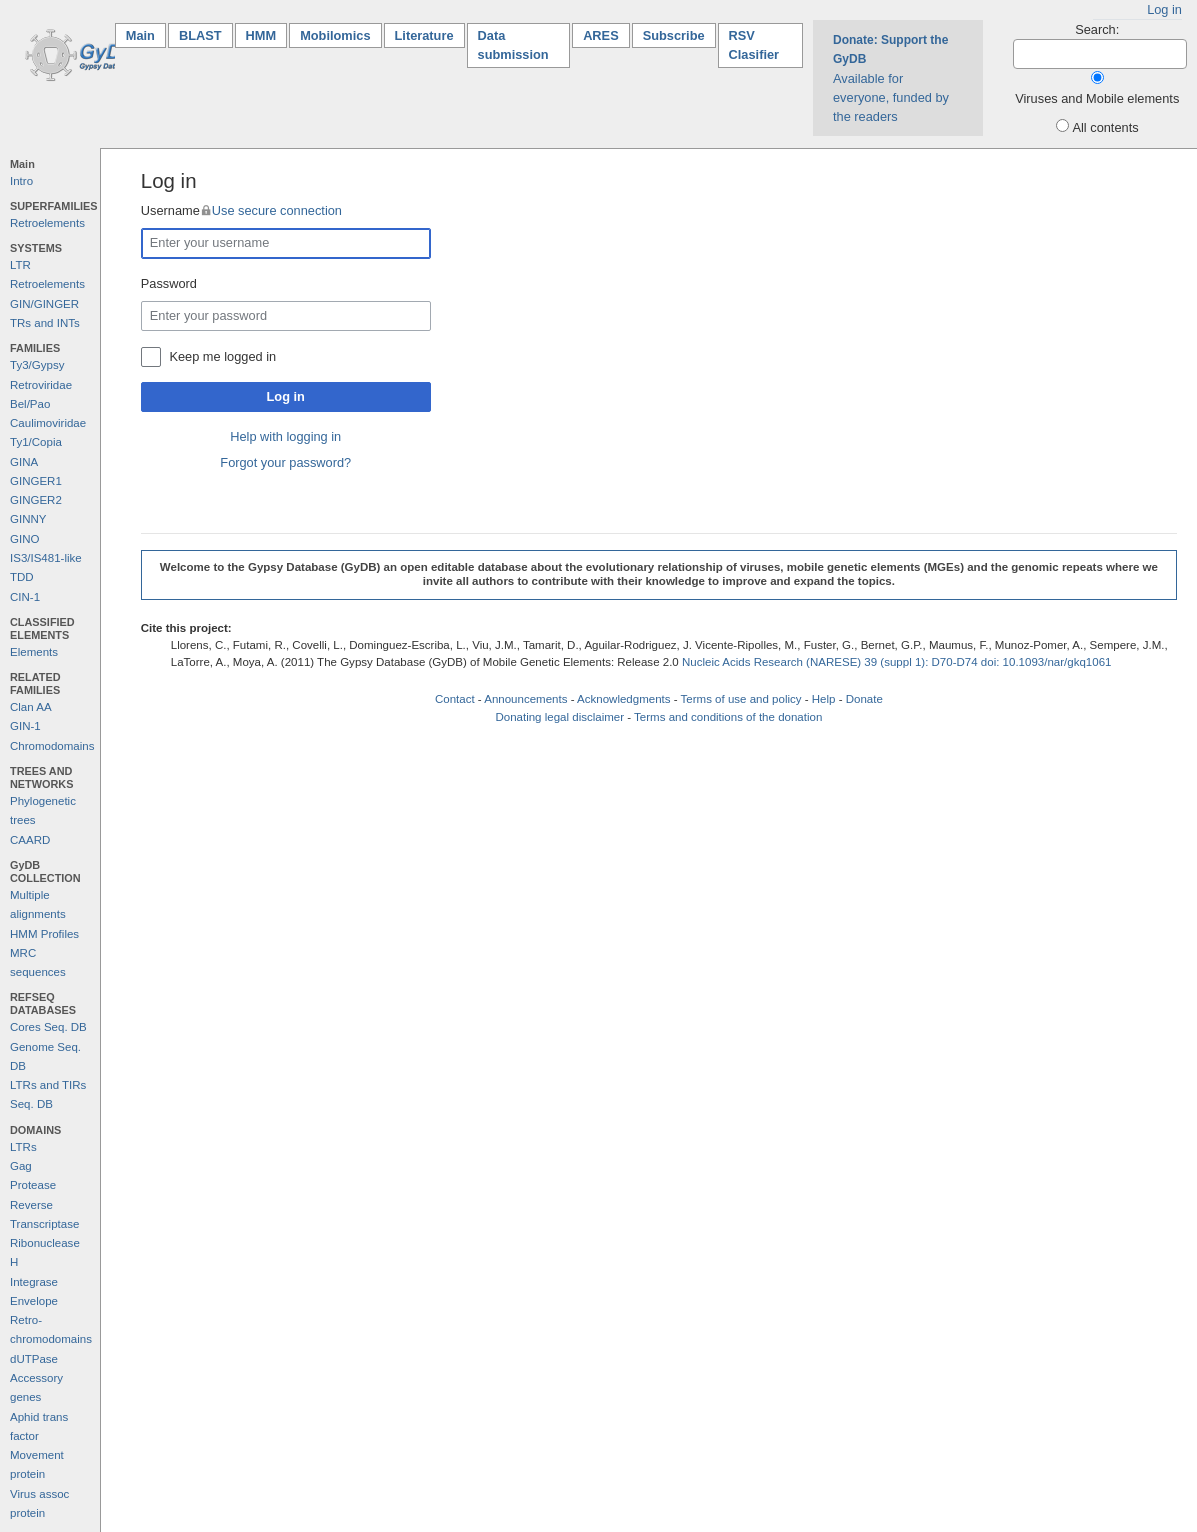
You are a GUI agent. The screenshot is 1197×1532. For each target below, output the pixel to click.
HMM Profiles (44, 934)
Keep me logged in (222, 356)
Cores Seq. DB (48, 1027)
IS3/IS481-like (46, 558)
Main (146, 34)
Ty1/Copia (36, 442)
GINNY (28, 519)
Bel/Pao (30, 404)
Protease (33, 1185)
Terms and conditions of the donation (728, 717)
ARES (601, 35)
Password (169, 283)
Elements (34, 652)
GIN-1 (25, 726)
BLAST (200, 35)
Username (241, 210)
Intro (21, 181)
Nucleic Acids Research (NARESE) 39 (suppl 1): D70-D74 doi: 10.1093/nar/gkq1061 (897, 662)
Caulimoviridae (48, 423)
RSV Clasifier (754, 45)
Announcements (525, 699)
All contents (1105, 127)
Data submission (513, 45)
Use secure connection (277, 210)
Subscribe (674, 35)
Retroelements (47, 223)
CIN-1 (25, 597)
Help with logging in (285, 436)
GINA (24, 462)
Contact (455, 699)
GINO (24, 539)
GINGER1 (36, 481)
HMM (261, 35)
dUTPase (34, 1359)
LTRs (23, 1147)
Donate (864, 699)
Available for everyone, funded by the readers (891, 78)
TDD (22, 577)
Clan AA (31, 707)
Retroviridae (41, 385)
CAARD (30, 840)
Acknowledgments (623, 699)
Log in (1164, 9)
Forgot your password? (285, 462)
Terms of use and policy (741, 699)
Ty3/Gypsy (37, 365)
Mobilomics (335, 35)
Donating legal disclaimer (559, 717)
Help (824, 699)
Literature (424, 35)
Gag (21, 1166)
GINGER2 (36, 500)
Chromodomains (52, 746)
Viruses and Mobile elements (1097, 98)
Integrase (34, 1282)
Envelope (34, 1301)
